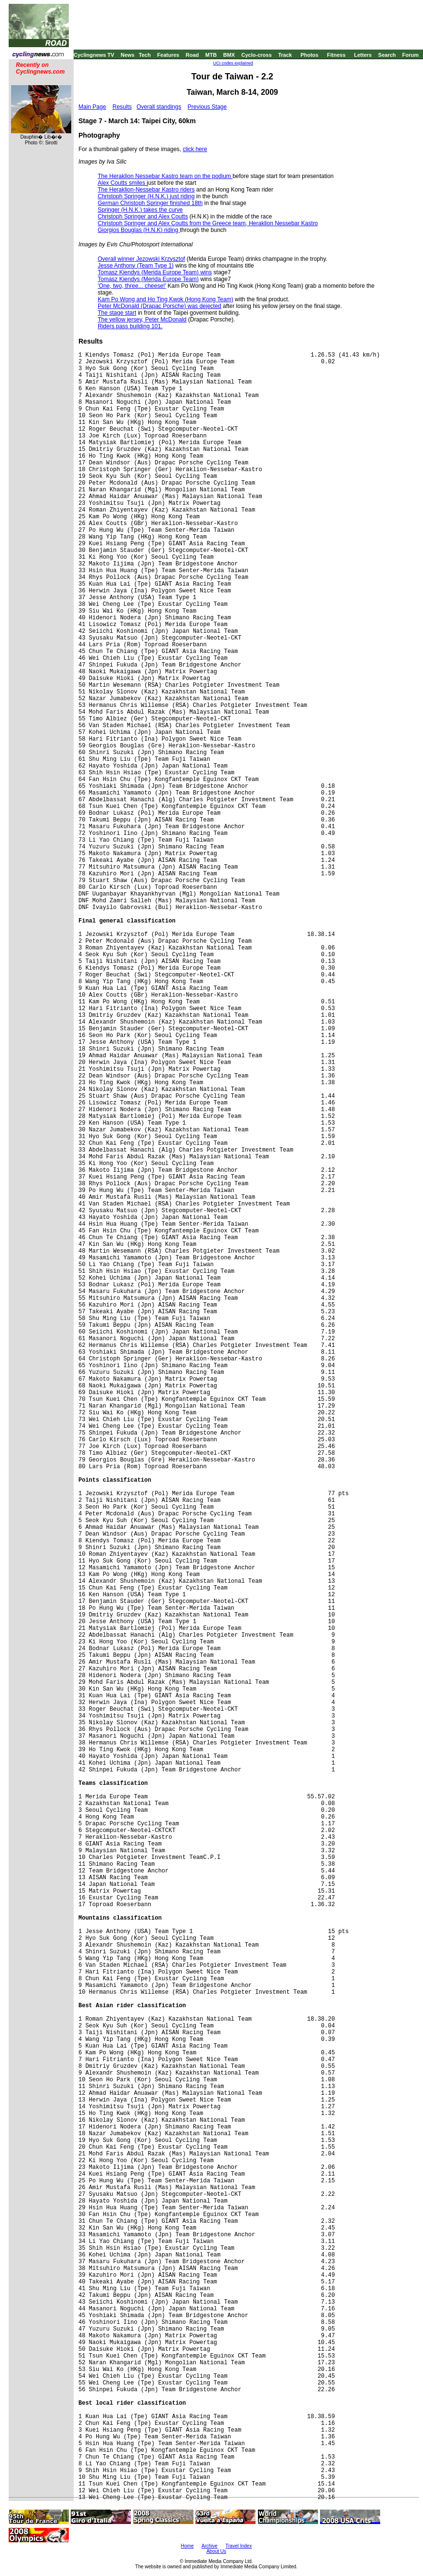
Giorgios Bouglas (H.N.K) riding (139, 230)
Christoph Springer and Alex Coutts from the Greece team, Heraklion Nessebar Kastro (208, 223)
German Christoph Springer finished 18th (150, 203)
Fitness (336, 55)
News (128, 55)
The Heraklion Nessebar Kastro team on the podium (165, 176)
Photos (309, 55)
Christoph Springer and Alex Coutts (143, 216)
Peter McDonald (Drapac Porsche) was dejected (159, 306)
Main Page (92, 106)
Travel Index (239, 2546)
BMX (229, 55)
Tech (145, 55)
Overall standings (159, 106)
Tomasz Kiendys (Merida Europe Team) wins (155, 272)
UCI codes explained (233, 63)
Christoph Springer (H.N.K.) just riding (146, 196)
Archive (210, 2546)
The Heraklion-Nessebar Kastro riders (146, 189)
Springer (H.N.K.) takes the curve (140, 209)
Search (387, 55)
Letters (363, 55)
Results (122, 106)
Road (192, 55)
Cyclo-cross (257, 55)
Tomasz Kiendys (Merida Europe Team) (148, 279)
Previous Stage (207, 106)
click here (195, 149)
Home (187, 2546)
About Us (216, 2551)
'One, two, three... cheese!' (132, 285)
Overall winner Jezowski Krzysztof (141, 259)
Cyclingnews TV (94, 55)
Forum (410, 55)
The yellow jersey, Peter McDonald (142, 319)
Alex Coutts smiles (122, 182)
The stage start (117, 312)
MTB (211, 55)
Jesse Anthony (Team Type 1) (136, 265)
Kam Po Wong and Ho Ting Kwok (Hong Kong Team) (165, 299)
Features (168, 55)
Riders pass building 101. (130, 326)
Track (285, 55)
